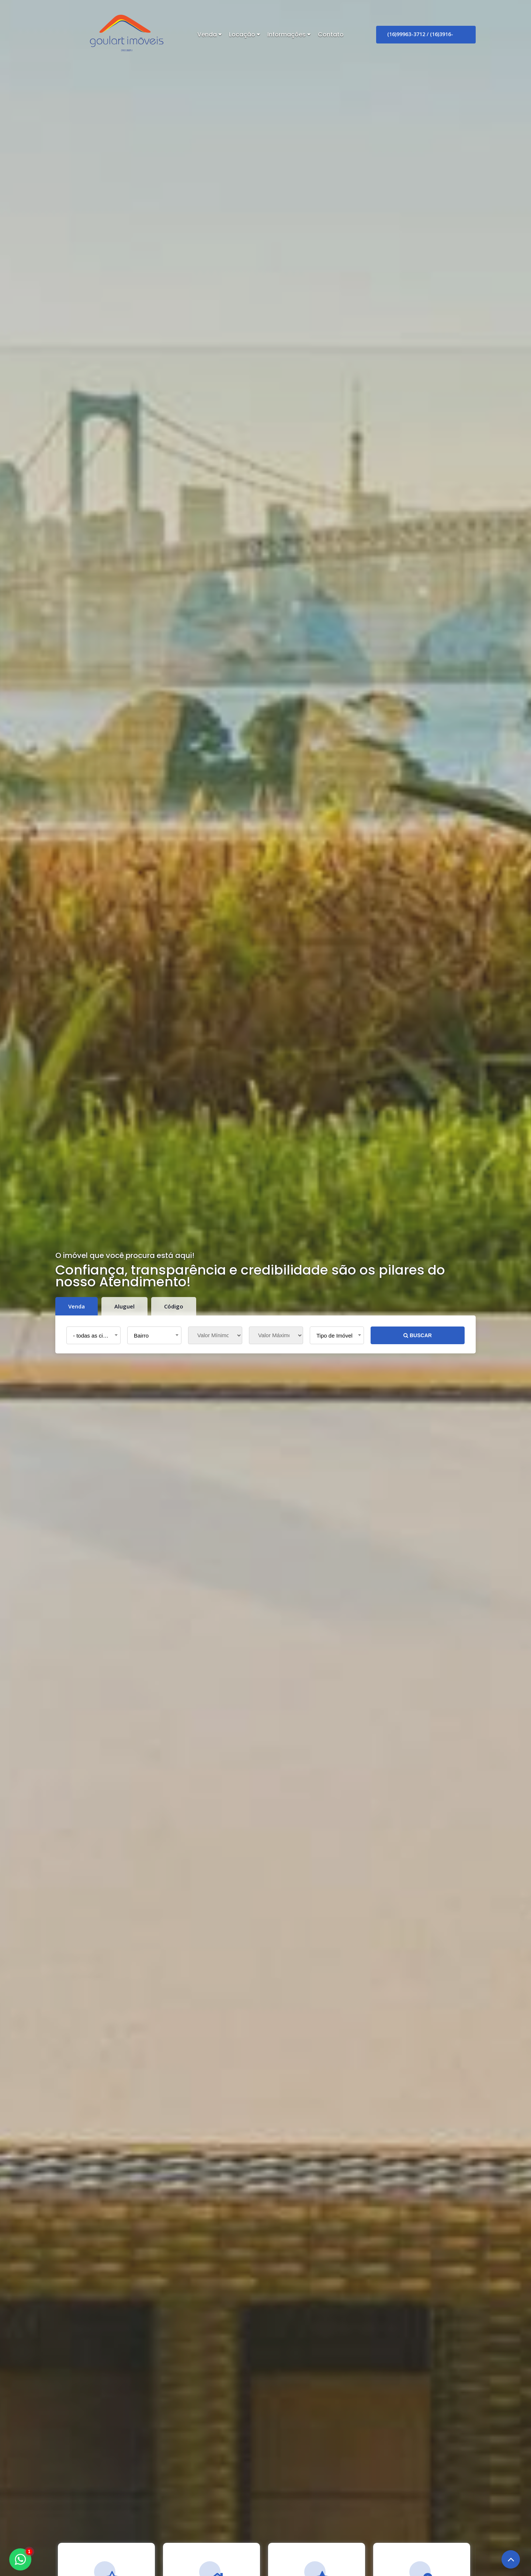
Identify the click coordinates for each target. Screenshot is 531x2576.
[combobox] (93, 1335)
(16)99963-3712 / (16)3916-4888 (420, 37)
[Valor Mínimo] (215, 1335)
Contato (331, 34)
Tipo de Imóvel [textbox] (334, 1335)
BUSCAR (417, 1335)
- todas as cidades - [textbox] (95, 1335)
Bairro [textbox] (141, 1335)
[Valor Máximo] (276, 1335)
